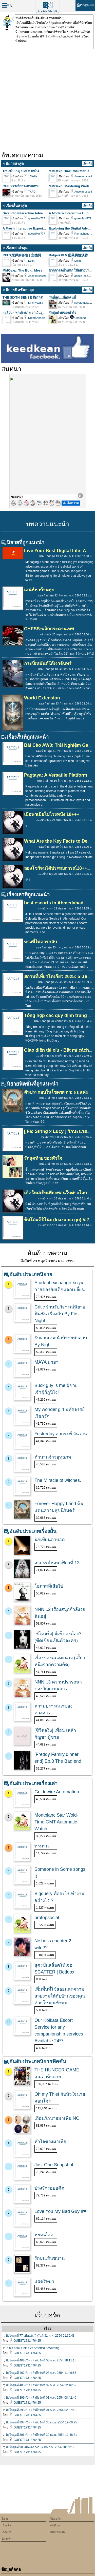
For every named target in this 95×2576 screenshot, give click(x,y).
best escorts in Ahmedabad (53, 902)
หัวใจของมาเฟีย (50, 2141)
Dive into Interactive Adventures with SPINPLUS (40, 213)
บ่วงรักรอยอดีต (49, 2188)
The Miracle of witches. (57, 1480)
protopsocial (46, 1917)
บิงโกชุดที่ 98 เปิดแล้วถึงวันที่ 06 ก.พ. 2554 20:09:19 (40, 2447)
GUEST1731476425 (25, 2340)
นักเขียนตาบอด (49, 1539)
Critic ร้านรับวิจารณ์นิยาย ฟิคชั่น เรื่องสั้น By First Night (59, 1313)
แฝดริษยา (44, 2281)
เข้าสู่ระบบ (85, 5)
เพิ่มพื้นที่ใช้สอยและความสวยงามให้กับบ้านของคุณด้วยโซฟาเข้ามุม (59, 1996)
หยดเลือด (43, 2234)
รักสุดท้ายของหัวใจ (62, 313)
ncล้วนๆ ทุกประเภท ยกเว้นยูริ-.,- (25, 313)
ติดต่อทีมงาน (57, 2531)
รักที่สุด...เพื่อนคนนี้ (62, 297)
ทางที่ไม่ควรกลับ (40, 941)
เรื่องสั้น (6, 2525)
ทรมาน (41, 1845)
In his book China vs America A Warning (33, 2348)
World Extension (42, 697)
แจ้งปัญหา (55, 2525)
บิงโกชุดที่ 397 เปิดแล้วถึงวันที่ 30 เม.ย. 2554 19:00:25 (41, 2422)
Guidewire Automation (56, 1791)
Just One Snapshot (53, 2164)
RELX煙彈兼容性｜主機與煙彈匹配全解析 (33, 255)
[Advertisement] (47, 100)
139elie (30, 176)
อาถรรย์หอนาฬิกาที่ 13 (57, 1562)
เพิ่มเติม (87, 163)
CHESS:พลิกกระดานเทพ (21, 186)
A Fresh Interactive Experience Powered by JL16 (40, 228)
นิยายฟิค (7, 2538)
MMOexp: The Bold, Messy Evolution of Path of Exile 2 (45, 270)
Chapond (78, 317)
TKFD (29, 191)
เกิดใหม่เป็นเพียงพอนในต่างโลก (55, 1192)
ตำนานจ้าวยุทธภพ (52, 1457)
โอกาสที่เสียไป (48, 1586)
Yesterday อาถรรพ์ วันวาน (60, 1433)
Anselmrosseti (81, 176)
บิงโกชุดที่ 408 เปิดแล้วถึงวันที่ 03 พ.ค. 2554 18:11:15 (41, 2360)
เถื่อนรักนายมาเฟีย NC (56, 2118)
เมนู (7, 5)
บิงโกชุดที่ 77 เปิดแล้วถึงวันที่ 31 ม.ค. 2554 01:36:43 (40, 2335)
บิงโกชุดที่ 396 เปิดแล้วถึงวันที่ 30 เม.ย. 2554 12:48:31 (41, 2435)
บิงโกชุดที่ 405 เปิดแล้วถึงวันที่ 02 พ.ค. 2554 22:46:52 (41, 2385)
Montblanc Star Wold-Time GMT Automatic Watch (56, 1822)
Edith (29, 260)
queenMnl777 (34, 218)
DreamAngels (34, 317)
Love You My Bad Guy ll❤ (60, 2211)
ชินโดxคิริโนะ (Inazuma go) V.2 (56, 1219)
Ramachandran (81, 233)
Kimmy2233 (33, 302)
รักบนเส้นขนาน (49, 2258)
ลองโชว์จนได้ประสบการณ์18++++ (58, 868)
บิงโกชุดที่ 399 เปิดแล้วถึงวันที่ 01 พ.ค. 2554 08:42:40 (41, 2397)
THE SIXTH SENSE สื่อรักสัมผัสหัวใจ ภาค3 (34, 297)
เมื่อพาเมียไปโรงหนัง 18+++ (52, 814)
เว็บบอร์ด (55, 2518)
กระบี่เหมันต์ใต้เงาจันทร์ (47, 663)
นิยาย (5, 2518)
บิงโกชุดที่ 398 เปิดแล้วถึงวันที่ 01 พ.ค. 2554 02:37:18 (41, 2410)
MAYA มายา (46, 1362)
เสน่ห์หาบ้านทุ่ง (39, 589)
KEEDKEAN (48, 10)
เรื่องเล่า (7, 2531)
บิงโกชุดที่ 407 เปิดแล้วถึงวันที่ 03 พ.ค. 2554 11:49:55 (41, 2373)
